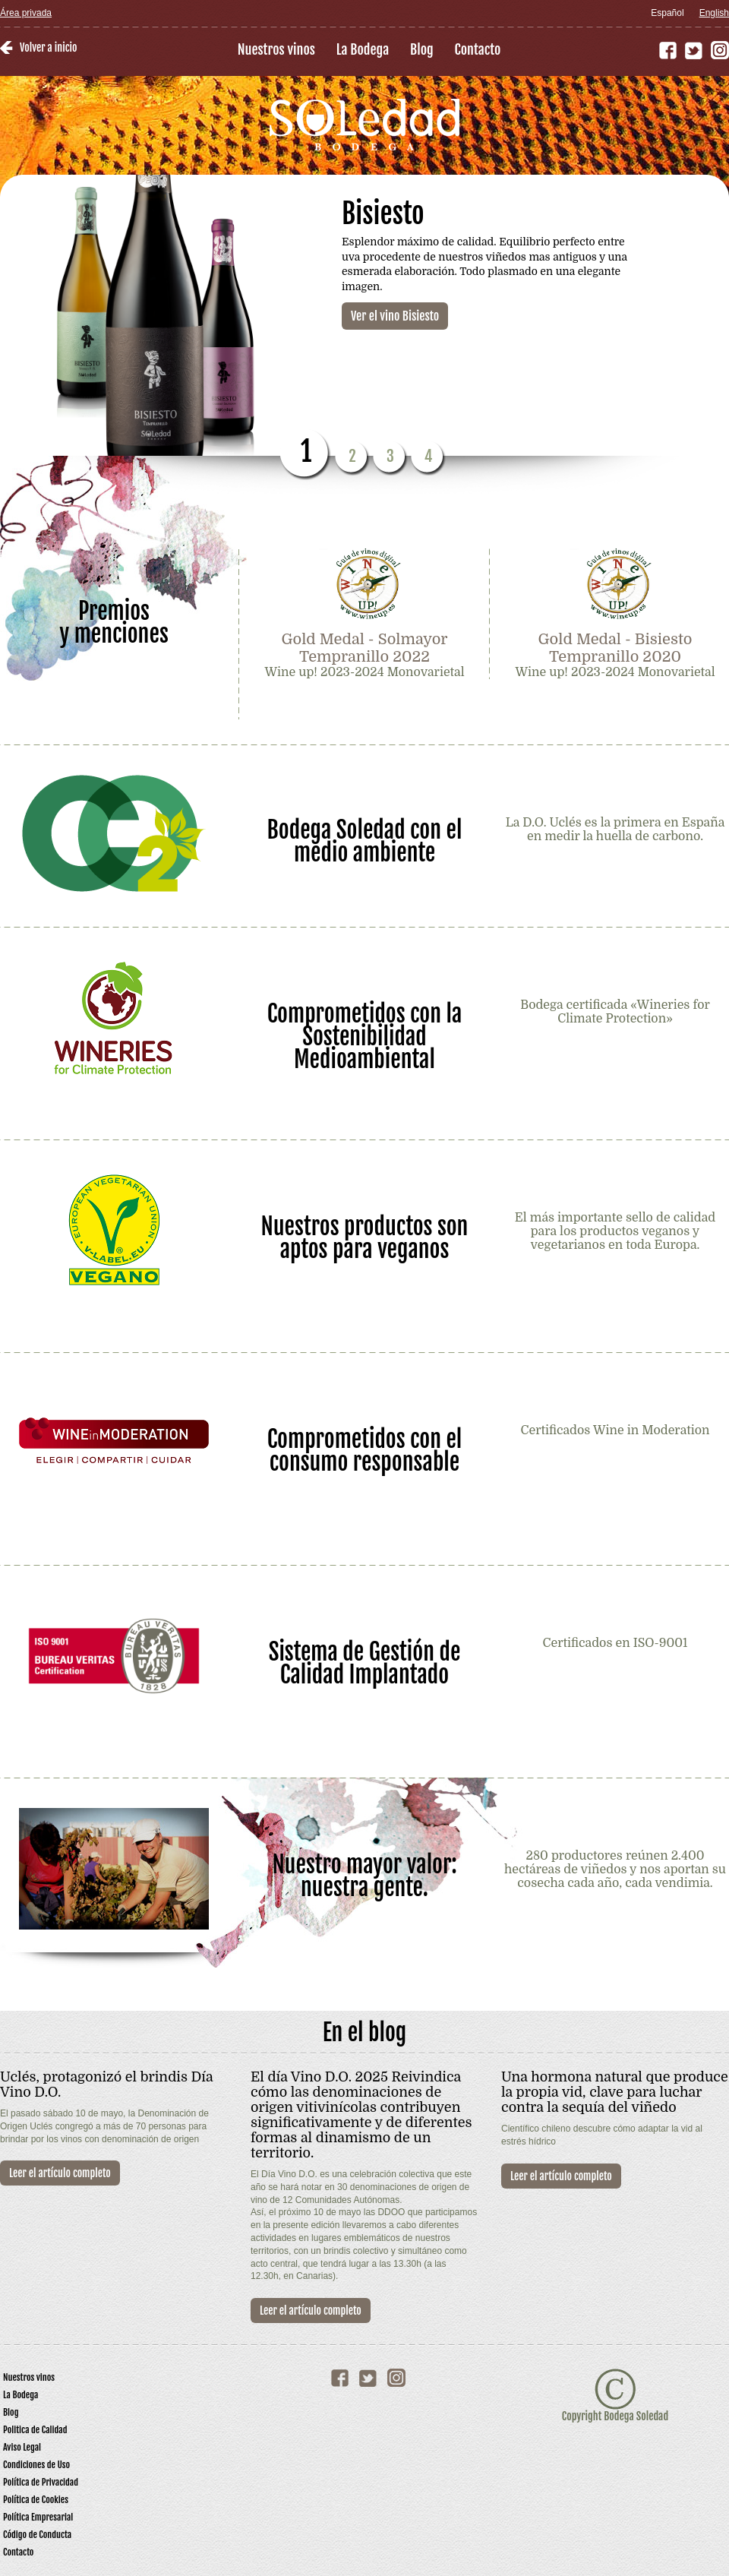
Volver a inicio (48, 47)
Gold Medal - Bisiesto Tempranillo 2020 (615, 648)
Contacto (478, 49)
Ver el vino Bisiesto (395, 316)
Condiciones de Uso (36, 2464)
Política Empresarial (38, 2517)
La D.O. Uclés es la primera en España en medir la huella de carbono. (615, 829)
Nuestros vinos (276, 49)
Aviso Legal (22, 2447)
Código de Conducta (37, 2534)
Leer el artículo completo (60, 2173)
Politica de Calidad (35, 2429)
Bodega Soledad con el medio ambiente (364, 840)
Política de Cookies (35, 2499)
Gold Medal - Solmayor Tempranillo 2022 (364, 648)
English (714, 13)
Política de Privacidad (40, 2482)
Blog (422, 49)
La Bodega (362, 49)
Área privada (26, 13)
